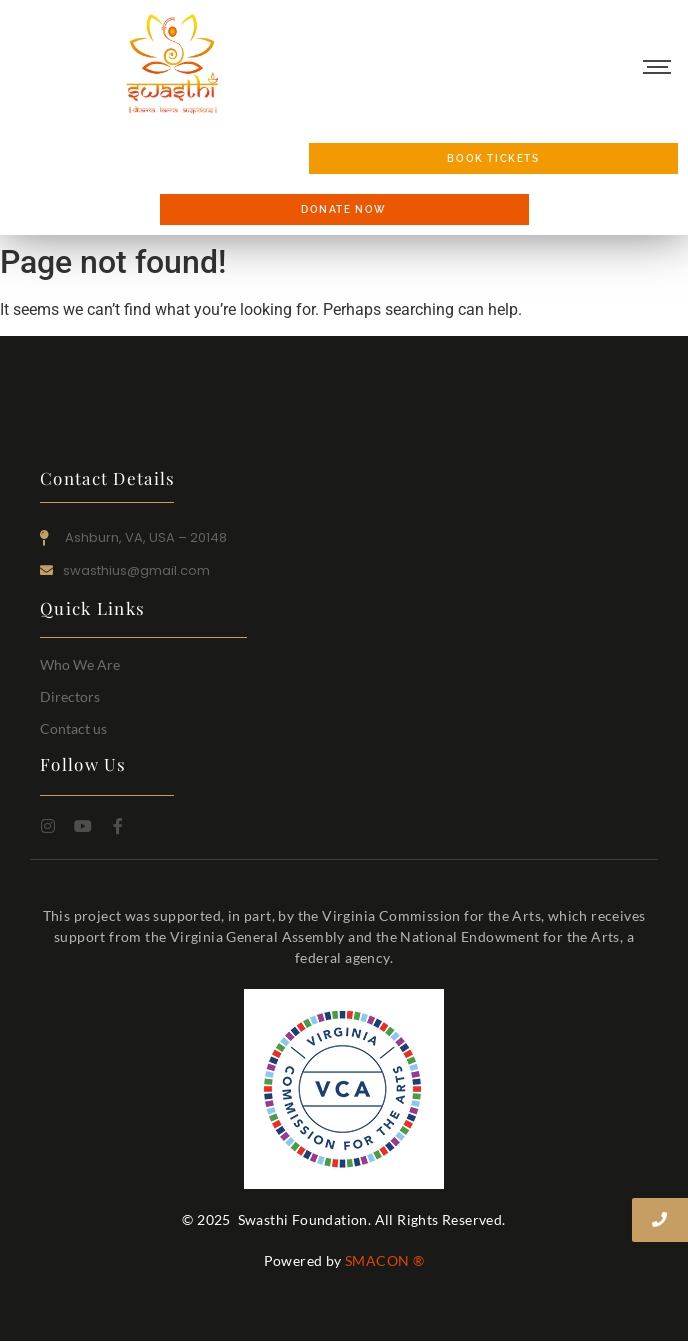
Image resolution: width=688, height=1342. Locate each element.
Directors (70, 696)
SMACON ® (384, 1260)
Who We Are (80, 664)
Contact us (73, 728)
